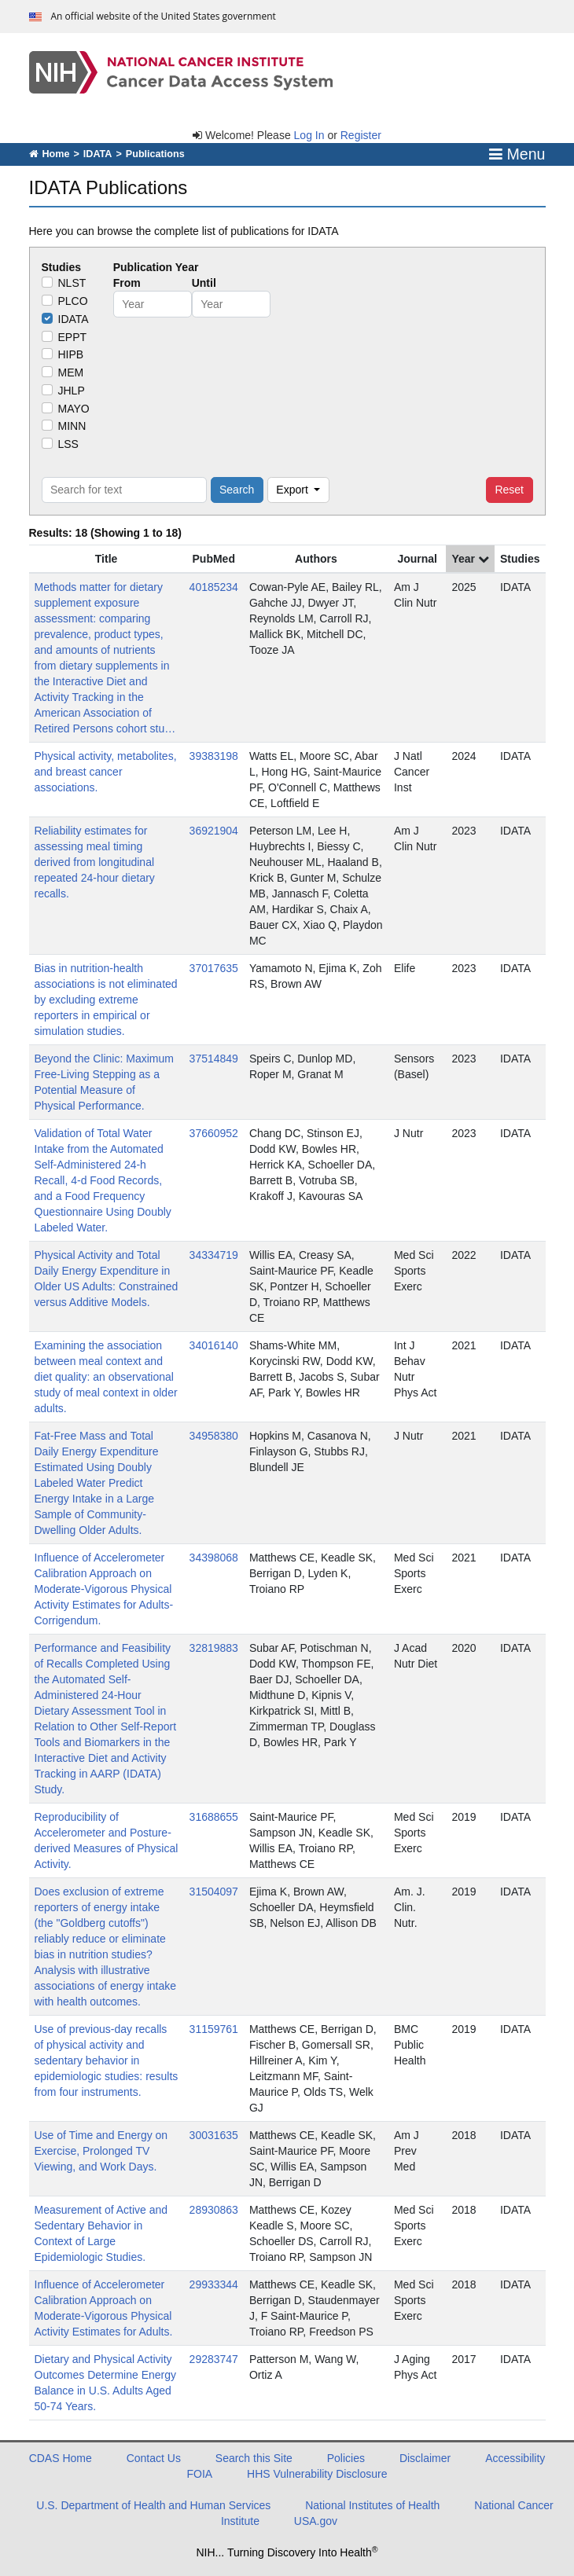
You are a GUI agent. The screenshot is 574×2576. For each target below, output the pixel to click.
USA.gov (315, 2521)
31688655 (213, 1817)
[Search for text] (124, 490)
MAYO (74, 408)
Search (236, 489)
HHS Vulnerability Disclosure (317, 2474)
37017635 (213, 968)
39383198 (213, 756)
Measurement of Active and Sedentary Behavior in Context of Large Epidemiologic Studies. (101, 2233)
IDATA (97, 154)
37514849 (213, 1058)
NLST (72, 283)
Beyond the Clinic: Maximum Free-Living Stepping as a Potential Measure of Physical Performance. (104, 1082)
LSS (68, 444)
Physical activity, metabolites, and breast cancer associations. (106, 772)
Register (360, 135)
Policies (346, 2458)
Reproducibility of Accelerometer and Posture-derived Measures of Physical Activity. (106, 1840)
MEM (71, 372)
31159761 (213, 2029)
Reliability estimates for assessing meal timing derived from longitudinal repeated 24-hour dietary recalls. (95, 862)
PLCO (73, 301)
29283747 (213, 2359)
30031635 (213, 2135)
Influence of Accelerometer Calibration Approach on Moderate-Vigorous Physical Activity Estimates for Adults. (104, 2308)
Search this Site (254, 2458)
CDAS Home (60, 2458)
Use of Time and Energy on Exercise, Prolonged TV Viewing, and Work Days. (101, 2151)
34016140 (213, 1345)
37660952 (213, 1133)
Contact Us (154, 2458)
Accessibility (515, 2458)
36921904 (213, 830)
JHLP (71, 390)
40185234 (213, 587)
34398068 (213, 1557)
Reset (509, 489)
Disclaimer (425, 2458)
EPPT (72, 337)
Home (49, 154)
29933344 (213, 2284)
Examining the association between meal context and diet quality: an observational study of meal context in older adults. (106, 1377)
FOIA (200, 2474)
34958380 (213, 1435)
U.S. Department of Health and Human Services (153, 2505)
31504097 (213, 1891)
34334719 (213, 1255)
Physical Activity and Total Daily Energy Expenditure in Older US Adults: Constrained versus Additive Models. (106, 1278)
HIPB (71, 354)
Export (293, 489)
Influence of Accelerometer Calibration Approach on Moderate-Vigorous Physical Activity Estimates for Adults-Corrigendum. (104, 1589)
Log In (309, 135)
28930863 (213, 2210)
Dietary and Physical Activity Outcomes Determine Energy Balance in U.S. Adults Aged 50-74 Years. (106, 2383)
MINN (72, 426)
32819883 (213, 1648)
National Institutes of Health (372, 2505)
